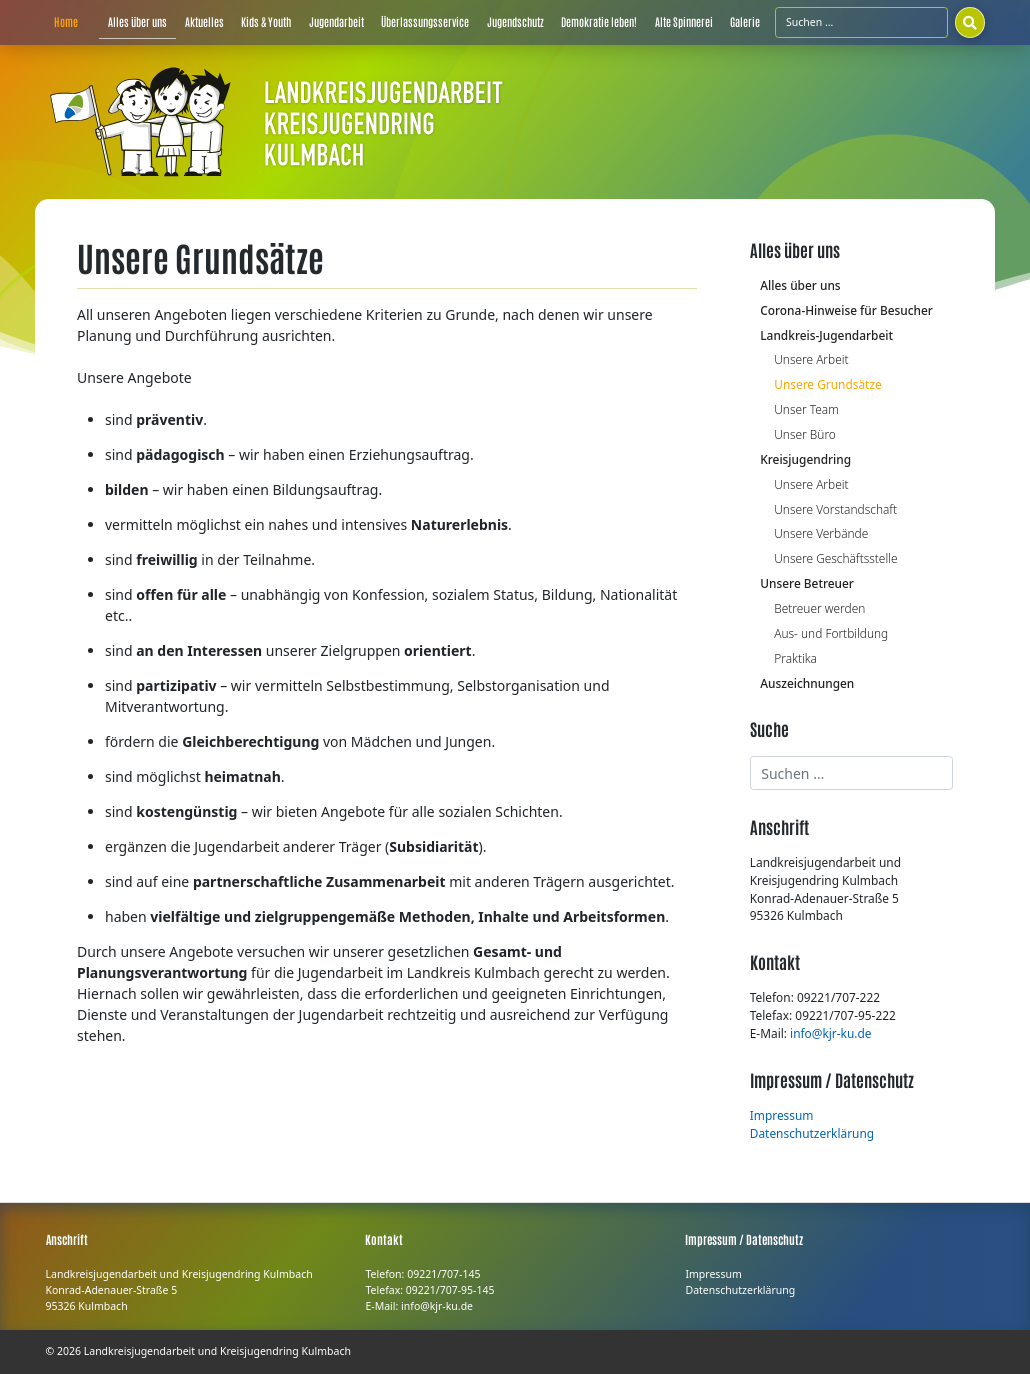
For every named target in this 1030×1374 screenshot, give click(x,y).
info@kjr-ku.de (830, 1033)
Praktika (795, 658)
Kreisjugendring (805, 459)
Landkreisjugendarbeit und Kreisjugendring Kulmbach (217, 1351)
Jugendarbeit (336, 21)
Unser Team (806, 409)
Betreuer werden (819, 608)
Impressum (782, 1115)
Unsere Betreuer (807, 583)
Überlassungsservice (425, 21)
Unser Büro (805, 434)
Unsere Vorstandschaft (835, 509)
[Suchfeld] (861, 22)
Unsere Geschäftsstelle (835, 558)
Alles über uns (137, 21)
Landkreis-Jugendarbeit (826, 335)
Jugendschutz (515, 21)
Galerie (745, 21)
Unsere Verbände (821, 533)
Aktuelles (204, 21)
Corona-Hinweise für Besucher (846, 310)
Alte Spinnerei (684, 21)
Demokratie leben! (599, 21)
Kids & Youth (266, 21)
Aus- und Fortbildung (831, 633)
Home (66, 21)
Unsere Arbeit (811, 359)
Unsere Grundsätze (827, 384)
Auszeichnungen (807, 683)
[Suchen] (970, 22)
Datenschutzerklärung (812, 1133)
